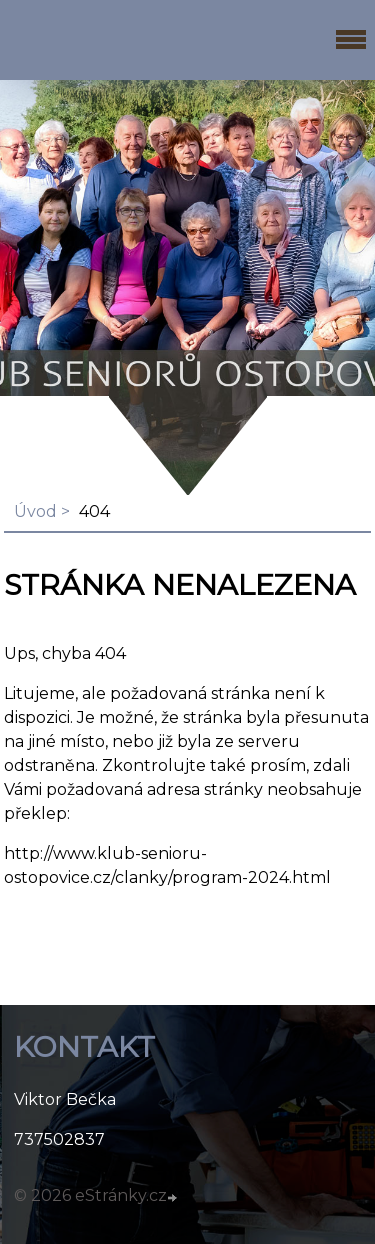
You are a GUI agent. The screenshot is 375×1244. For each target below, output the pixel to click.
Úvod (35, 511)
